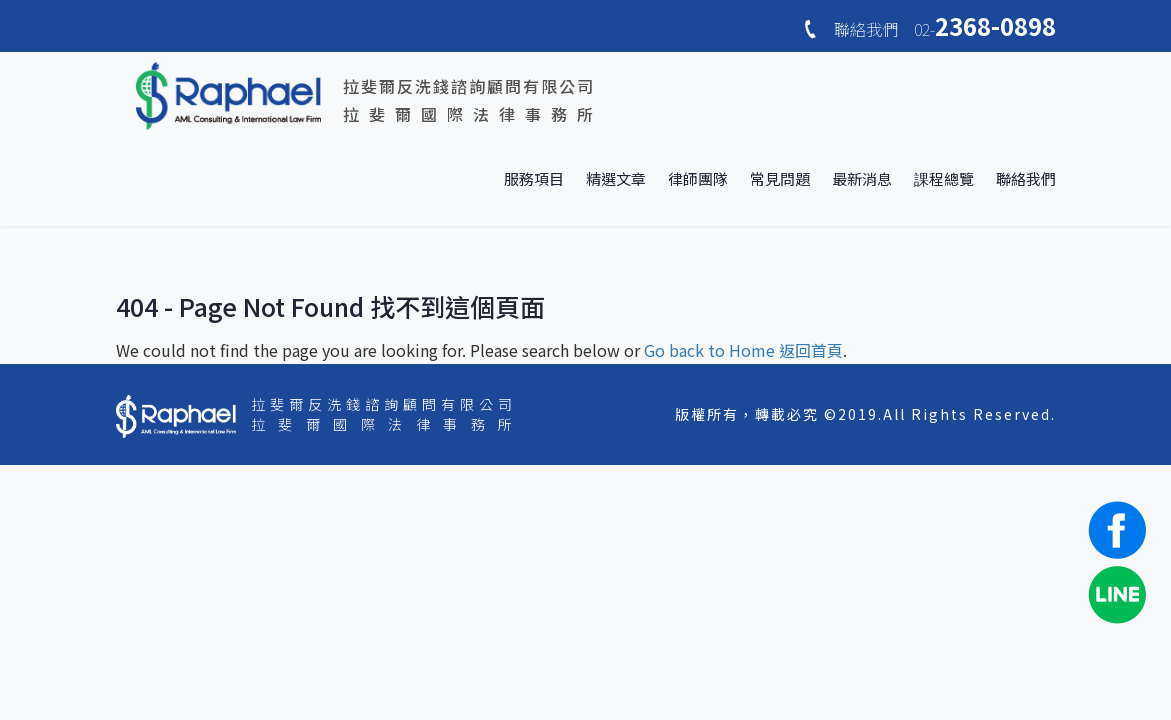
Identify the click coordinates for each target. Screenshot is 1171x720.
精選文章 (616, 178)
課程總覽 (944, 178)
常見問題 (780, 178)
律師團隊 (698, 178)
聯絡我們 (1026, 178)
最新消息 (862, 178)
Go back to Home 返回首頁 (743, 350)
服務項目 (534, 178)
